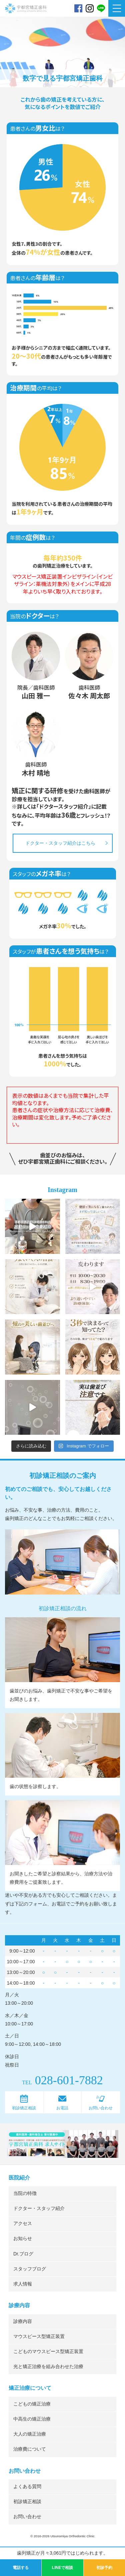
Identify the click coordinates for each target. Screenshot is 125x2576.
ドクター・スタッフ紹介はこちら (60, 843)
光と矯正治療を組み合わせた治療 (48, 2366)
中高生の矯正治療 (32, 2419)
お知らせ (22, 2238)
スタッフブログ (29, 2268)
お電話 (62, 2108)
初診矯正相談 (24, 2108)
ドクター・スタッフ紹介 (39, 2208)
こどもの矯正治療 (32, 2404)
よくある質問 (27, 2486)
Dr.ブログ (23, 2253)
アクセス (22, 2223)
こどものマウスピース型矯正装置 (48, 2351)
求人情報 (22, 2284)
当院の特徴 (25, 2193)
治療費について (29, 2449)
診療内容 (22, 2321)
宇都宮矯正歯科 (26, 24)
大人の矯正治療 (29, 2434)
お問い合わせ (101, 2108)
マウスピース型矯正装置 (39, 2336)
